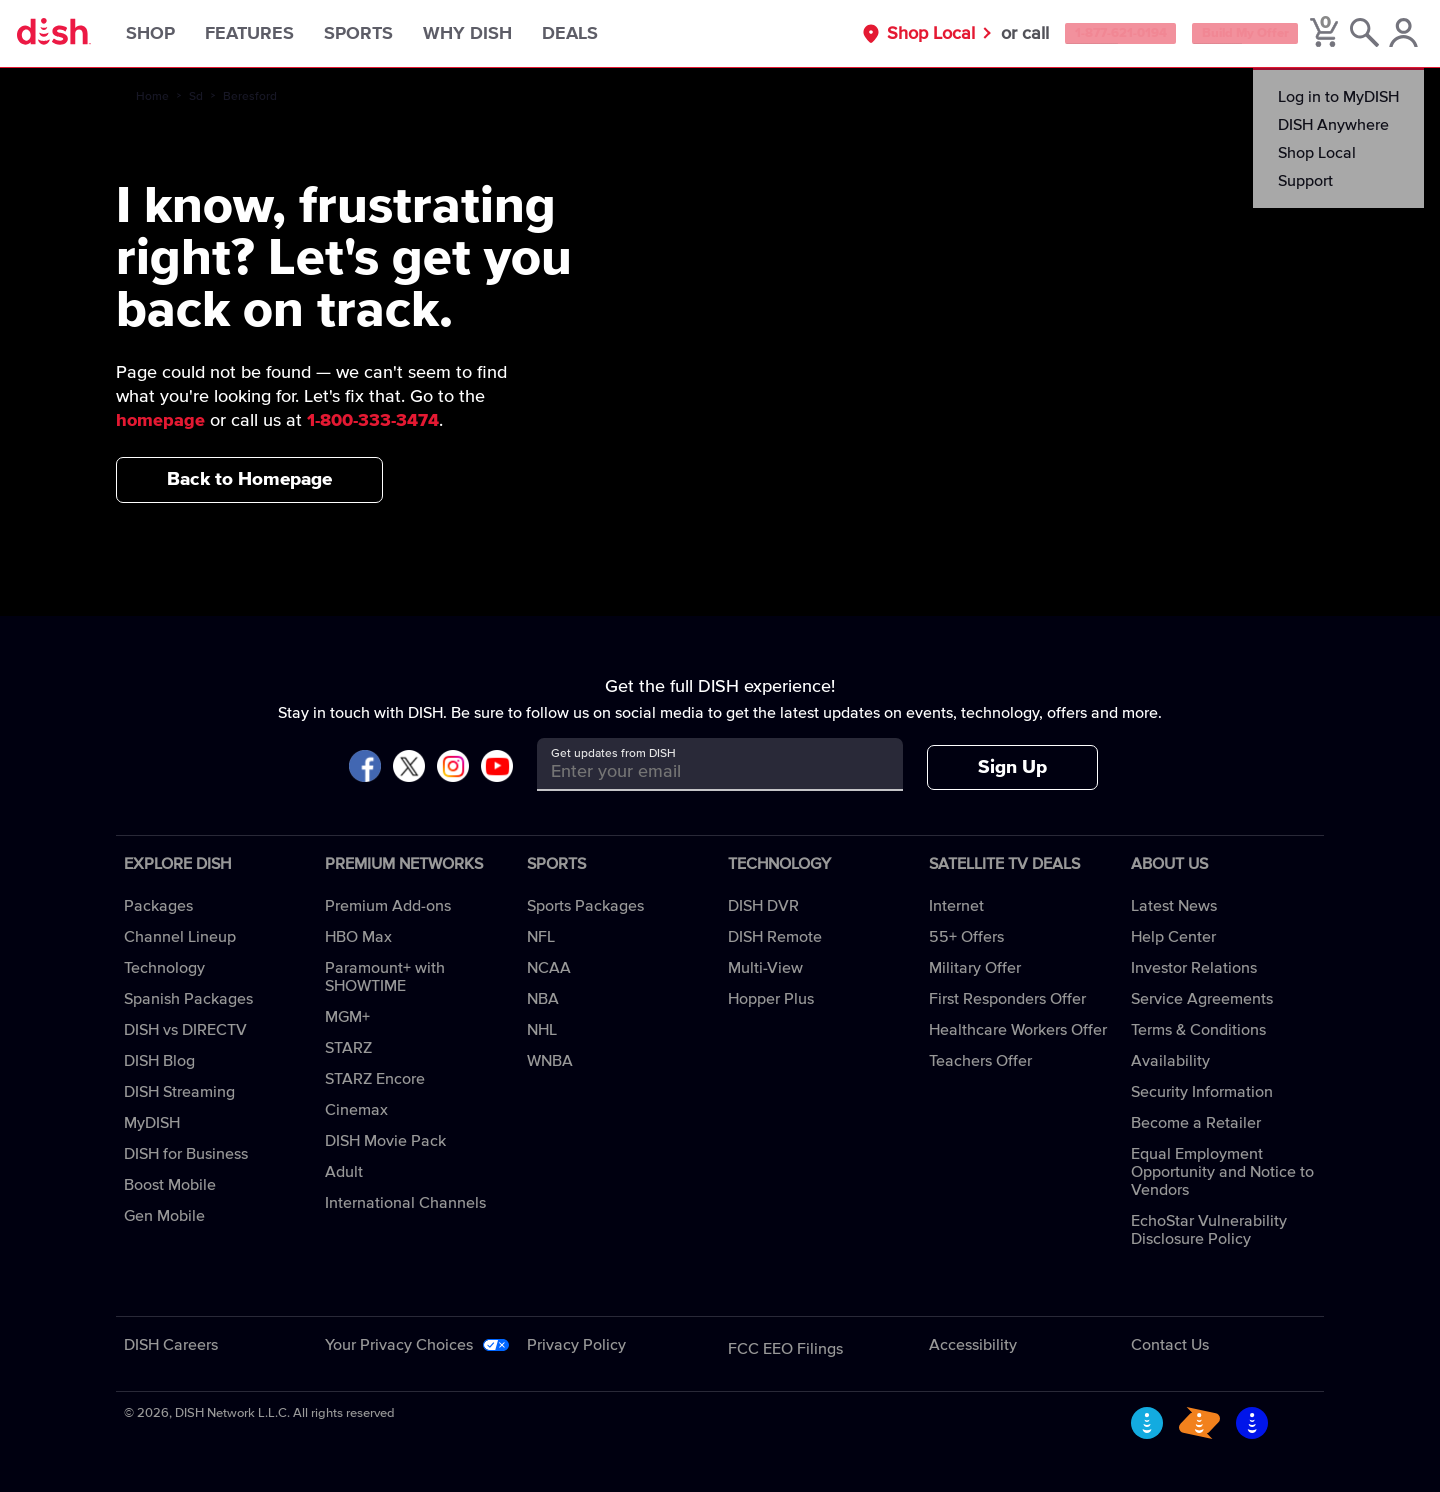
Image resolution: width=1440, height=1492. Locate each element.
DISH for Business (186, 1154)
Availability (1170, 1061)
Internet (956, 906)
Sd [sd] (196, 97)
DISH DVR (763, 906)
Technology (164, 968)
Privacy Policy (576, 1345)
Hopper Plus (771, 999)
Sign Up (1012, 767)
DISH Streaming (179, 1092)
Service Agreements (1202, 999)
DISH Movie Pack (385, 1141)
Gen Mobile (164, 1216)
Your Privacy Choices (399, 1345)
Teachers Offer (980, 1061)
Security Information (1202, 1092)
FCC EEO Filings (785, 1349)
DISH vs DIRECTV (185, 1030)
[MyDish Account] (1395, 34)
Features (275, 34)
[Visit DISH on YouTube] (497, 767)
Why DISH (493, 34)
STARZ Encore (375, 1079)
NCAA (549, 968)
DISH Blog (159, 1061)
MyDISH (152, 1123)
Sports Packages (585, 906)
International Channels (405, 1203)
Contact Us (1170, 1345)
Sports (384, 34)
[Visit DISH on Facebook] (365, 767)
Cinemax (356, 1110)
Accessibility (973, 1345)
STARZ (348, 1048)
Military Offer (975, 968)
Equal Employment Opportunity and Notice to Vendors (1222, 1172)
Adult (344, 1172)
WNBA (550, 1061)
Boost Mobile (170, 1185)
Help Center (1173, 937)
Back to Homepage (249, 479)
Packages (158, 906)
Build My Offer (1222, 34)
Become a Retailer (1196, 1123)
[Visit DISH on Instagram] (453, 767)
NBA (543, 999)
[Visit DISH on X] (409, 767)
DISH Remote (775, 937)
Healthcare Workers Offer (1018, 1030)
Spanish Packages (188, 999)
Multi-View (765, 968)
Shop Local (865, 34)
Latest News (1174, 906)
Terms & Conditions (1198, 1030)
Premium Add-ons (388, 906)
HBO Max (358, 937)
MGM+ (347, 1017)
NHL (542, 1030)
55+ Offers (966, 937)
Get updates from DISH (613, 754)
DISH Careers (171, 1345)
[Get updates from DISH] (701, 771)
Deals (596, 34)
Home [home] (152, 97)
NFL (541, 937)
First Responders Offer (1007, 999)
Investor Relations (1194, 968)
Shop (176, 34)
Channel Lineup (180, 937)
